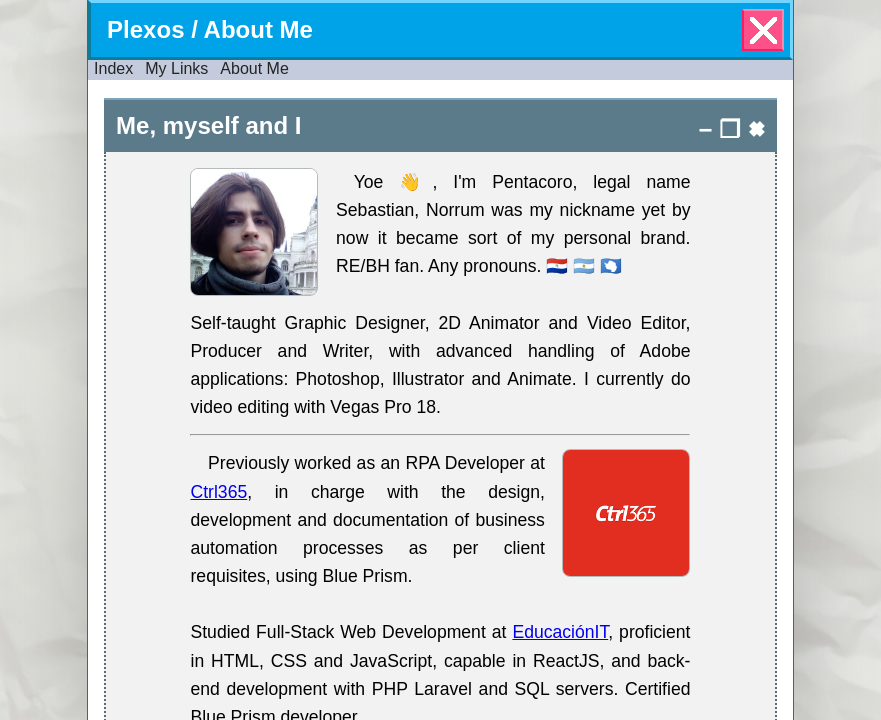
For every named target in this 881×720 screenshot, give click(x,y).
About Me (254, 68)
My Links (176, 68)
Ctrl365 (218, 492)
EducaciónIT (560, 632)
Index (113, 68)
